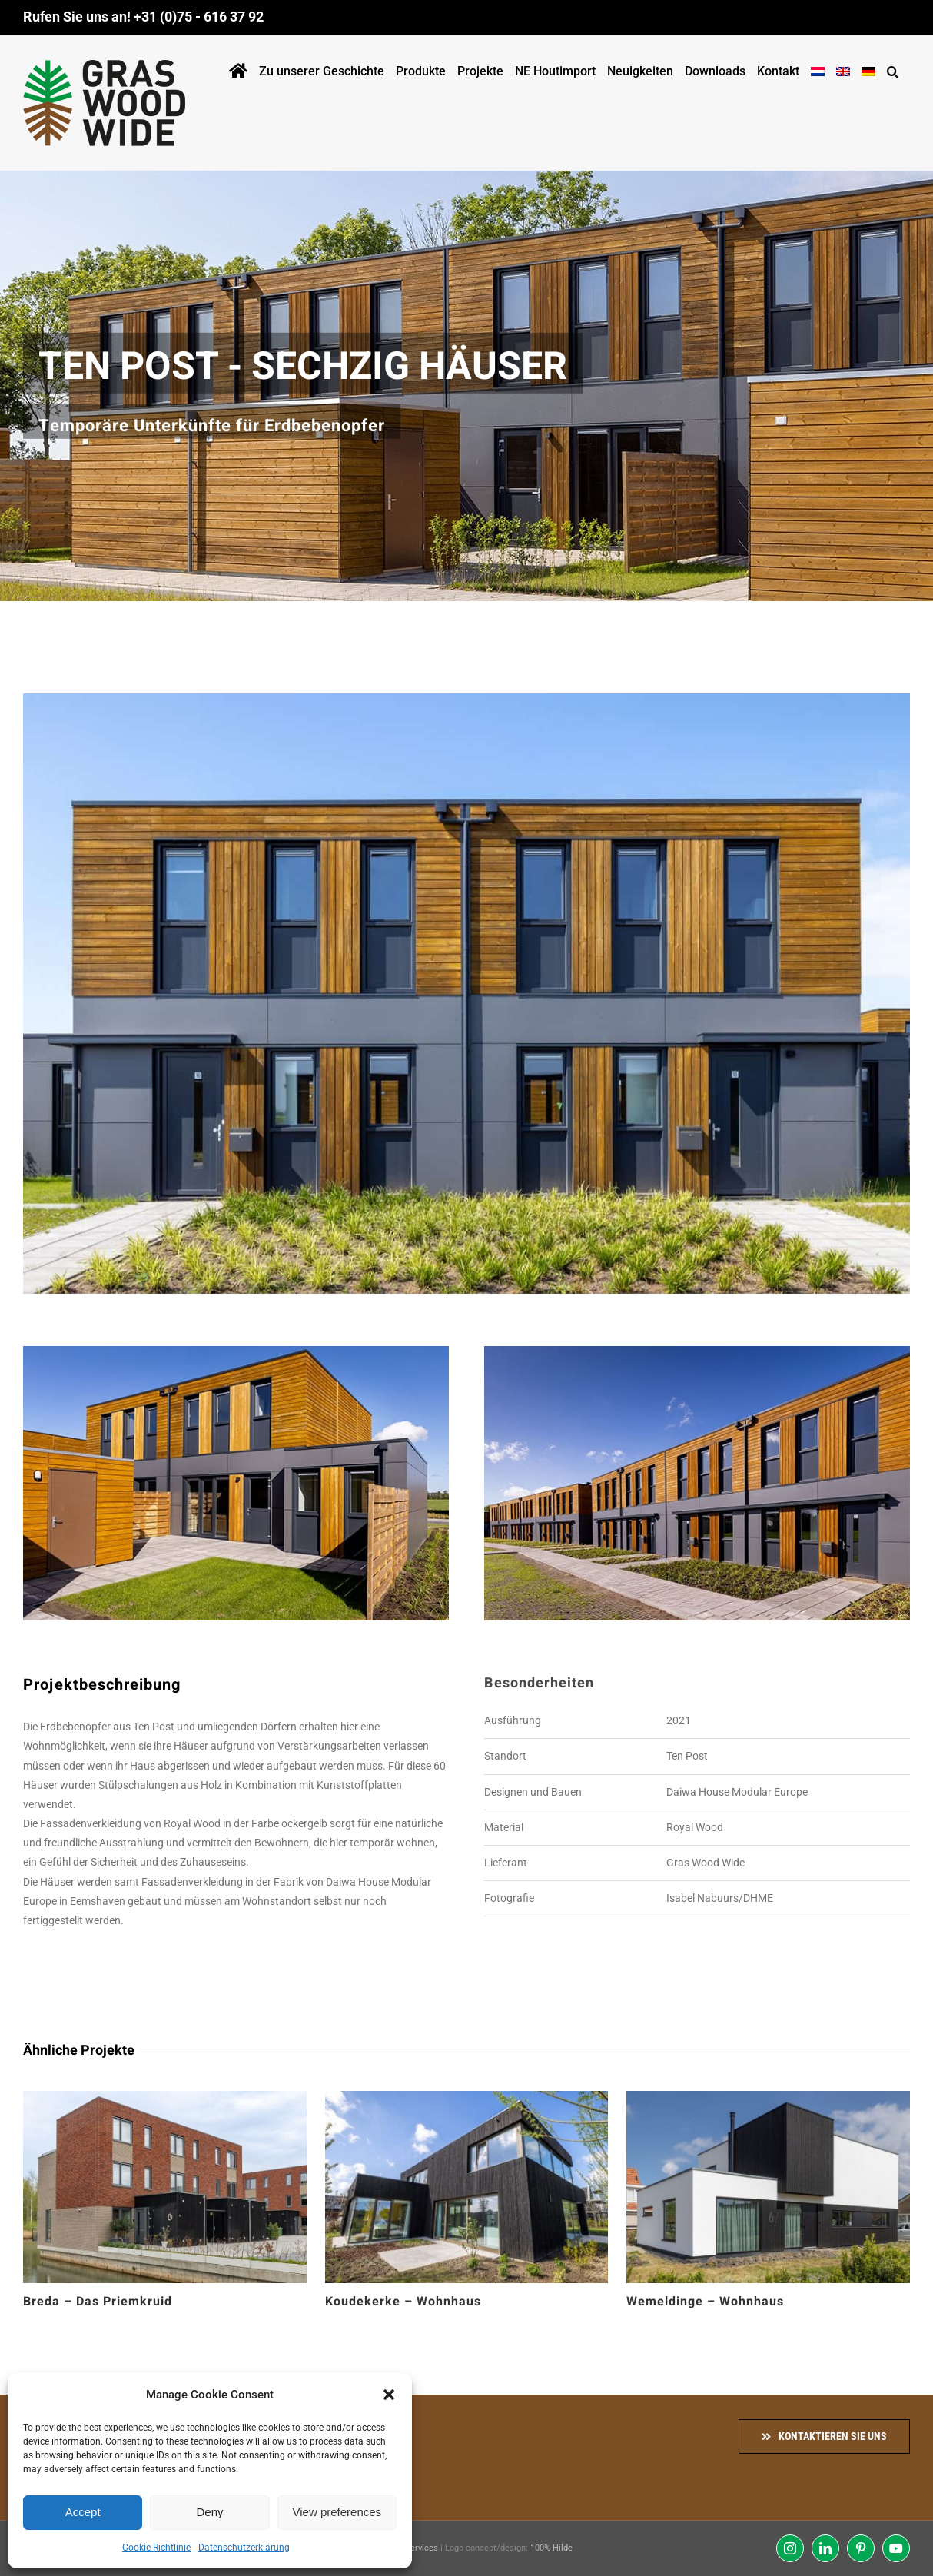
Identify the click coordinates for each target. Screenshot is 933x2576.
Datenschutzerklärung (244, 2547)
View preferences (337, 2511)
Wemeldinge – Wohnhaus (705, 2301)
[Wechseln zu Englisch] (843, 68)
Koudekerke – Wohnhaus (403, 2301)
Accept (83, 2511)
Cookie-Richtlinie (156, 2547)
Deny (209, 2511)
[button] (389, 2394)
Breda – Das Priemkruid (97, 2301)
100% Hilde (551, 2548)
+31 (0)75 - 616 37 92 (199, 16)
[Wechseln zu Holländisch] (818, 68)
